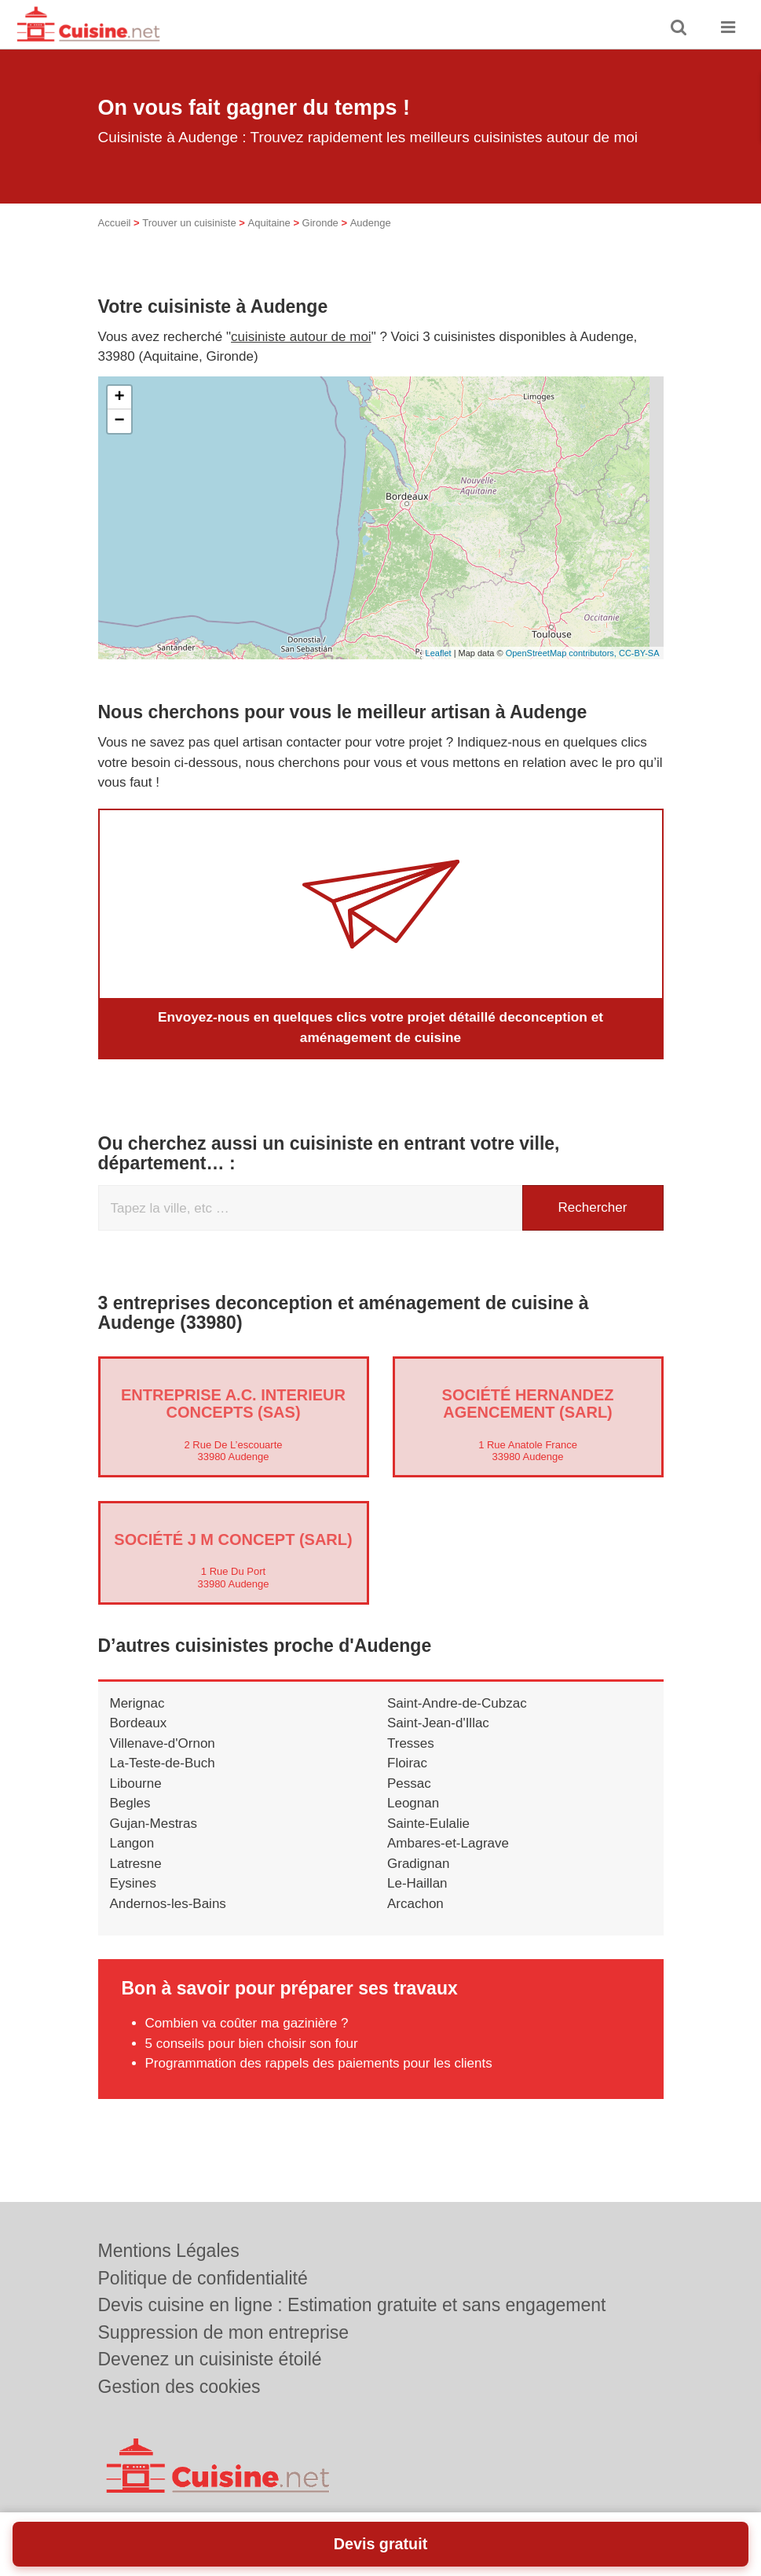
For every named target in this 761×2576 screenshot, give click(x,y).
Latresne (136, 1862)
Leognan (413, 1803)
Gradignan (418, 1862)
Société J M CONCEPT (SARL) (233, 1538)
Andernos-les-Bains (168, 1902)
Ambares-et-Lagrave (448, 1843)
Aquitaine (269, 223)
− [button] (119, 421)
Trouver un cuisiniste (189, 223)
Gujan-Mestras (153, 1822)
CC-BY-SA (639, 653)
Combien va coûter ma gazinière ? (247, 2023)
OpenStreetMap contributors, (562, 653)
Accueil (114, 223)
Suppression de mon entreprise (223, 2332)
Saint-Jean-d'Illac (438, 1722)
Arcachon (415, 1902)
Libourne (136, 1782)
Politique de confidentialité (203, 2278)
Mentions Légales (169, 2250)
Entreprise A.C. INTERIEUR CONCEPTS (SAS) (233, 1402)
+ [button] (119, 397)
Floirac (407, 1763)
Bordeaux (138, 1722)
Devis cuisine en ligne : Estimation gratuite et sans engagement (352, 2305)
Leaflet (439, 653)
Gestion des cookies (179, 2386)
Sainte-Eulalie (428, 1822)
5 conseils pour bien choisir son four (251, 2042)
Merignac (137, 1702)
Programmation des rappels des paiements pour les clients (318, 2063)
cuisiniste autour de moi (301, 336)
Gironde (320, 223)
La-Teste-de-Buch (162, 1763)
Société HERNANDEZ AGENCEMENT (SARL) (528, 1402)
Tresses (410, 1742)
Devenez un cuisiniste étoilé (210, 2359)
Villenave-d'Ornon (162, 1742)
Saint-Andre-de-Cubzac (457, 1702)
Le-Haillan (417, 1883)
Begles (130, 1803)
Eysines (133, 1883)
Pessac (409, 1782)
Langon (132, 1843)
